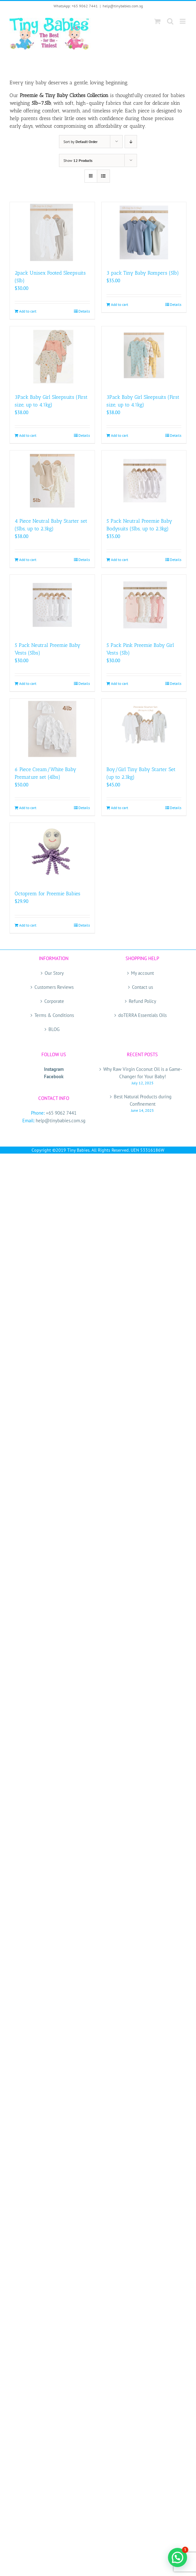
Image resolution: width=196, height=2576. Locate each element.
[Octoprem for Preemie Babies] (52, 853)
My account (142, 973)
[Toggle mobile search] (170, 21)
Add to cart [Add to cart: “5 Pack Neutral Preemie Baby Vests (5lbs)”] (27, 683)
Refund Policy (142, 1001)
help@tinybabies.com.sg (123, 6)
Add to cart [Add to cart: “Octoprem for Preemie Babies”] (27, 925)
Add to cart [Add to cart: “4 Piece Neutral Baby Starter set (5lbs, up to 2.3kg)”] (27, 559)
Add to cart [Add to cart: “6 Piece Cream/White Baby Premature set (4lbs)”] (27, 807)
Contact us (142, 987)
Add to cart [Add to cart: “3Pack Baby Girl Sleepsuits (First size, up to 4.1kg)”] (27, 435)
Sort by (80, 141)
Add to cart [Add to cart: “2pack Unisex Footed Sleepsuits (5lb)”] (27, 311)
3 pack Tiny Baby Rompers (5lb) (142, 273)
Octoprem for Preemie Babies (47, 893)
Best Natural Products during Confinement (142, 1100)
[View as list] (103, 176)
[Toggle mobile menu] (183, 21)
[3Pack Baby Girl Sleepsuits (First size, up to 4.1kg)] (52, 356)
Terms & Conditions (54, 1015)
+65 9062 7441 (61, 1113)
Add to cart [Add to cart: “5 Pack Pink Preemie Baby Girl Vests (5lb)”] (119, 683)
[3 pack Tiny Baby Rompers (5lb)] (144, 232)
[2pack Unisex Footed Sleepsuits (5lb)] (52, 232)
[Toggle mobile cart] (157, 21)
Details (84, 311)
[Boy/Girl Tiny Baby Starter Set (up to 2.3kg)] (144, 729)
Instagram (54, 1069)
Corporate (54, 1001)
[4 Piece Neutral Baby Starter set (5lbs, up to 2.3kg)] (52, 481)
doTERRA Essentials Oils (142, 1015)
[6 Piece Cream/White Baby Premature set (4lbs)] (52, 729)
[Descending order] (131, 141)
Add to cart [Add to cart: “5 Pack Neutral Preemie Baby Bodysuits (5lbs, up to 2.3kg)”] (119, 559)
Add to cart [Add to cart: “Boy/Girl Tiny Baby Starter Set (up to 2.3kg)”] (119, 807)
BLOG (54, 1029)
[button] (177, 2557)
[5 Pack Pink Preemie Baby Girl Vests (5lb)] (144, 605)
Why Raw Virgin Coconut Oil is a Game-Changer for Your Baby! (142, 1073)
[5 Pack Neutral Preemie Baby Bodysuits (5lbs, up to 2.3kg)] (144, 481)
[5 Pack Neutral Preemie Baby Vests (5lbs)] (52, 605)
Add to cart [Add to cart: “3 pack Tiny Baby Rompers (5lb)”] (119, 304)
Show (77, 160)
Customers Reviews (54, 987)
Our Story (54, 973)
